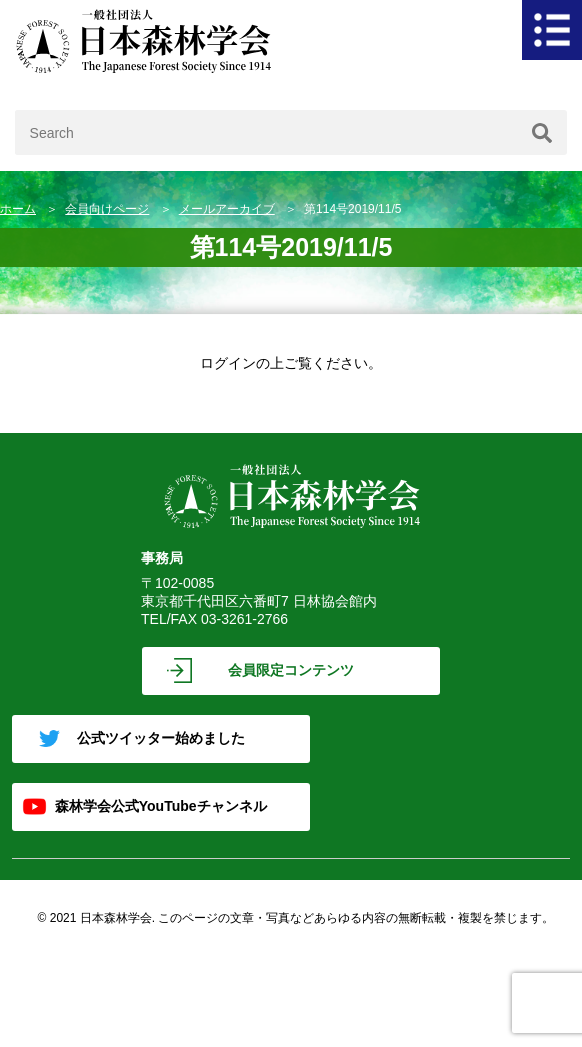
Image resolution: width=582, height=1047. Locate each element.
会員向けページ (107, 209)
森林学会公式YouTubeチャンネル (161, 806)
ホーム (18, 209)
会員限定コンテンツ (291, 670)
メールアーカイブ (227, 209)
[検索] (542, 132)
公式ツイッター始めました (161, 738)
